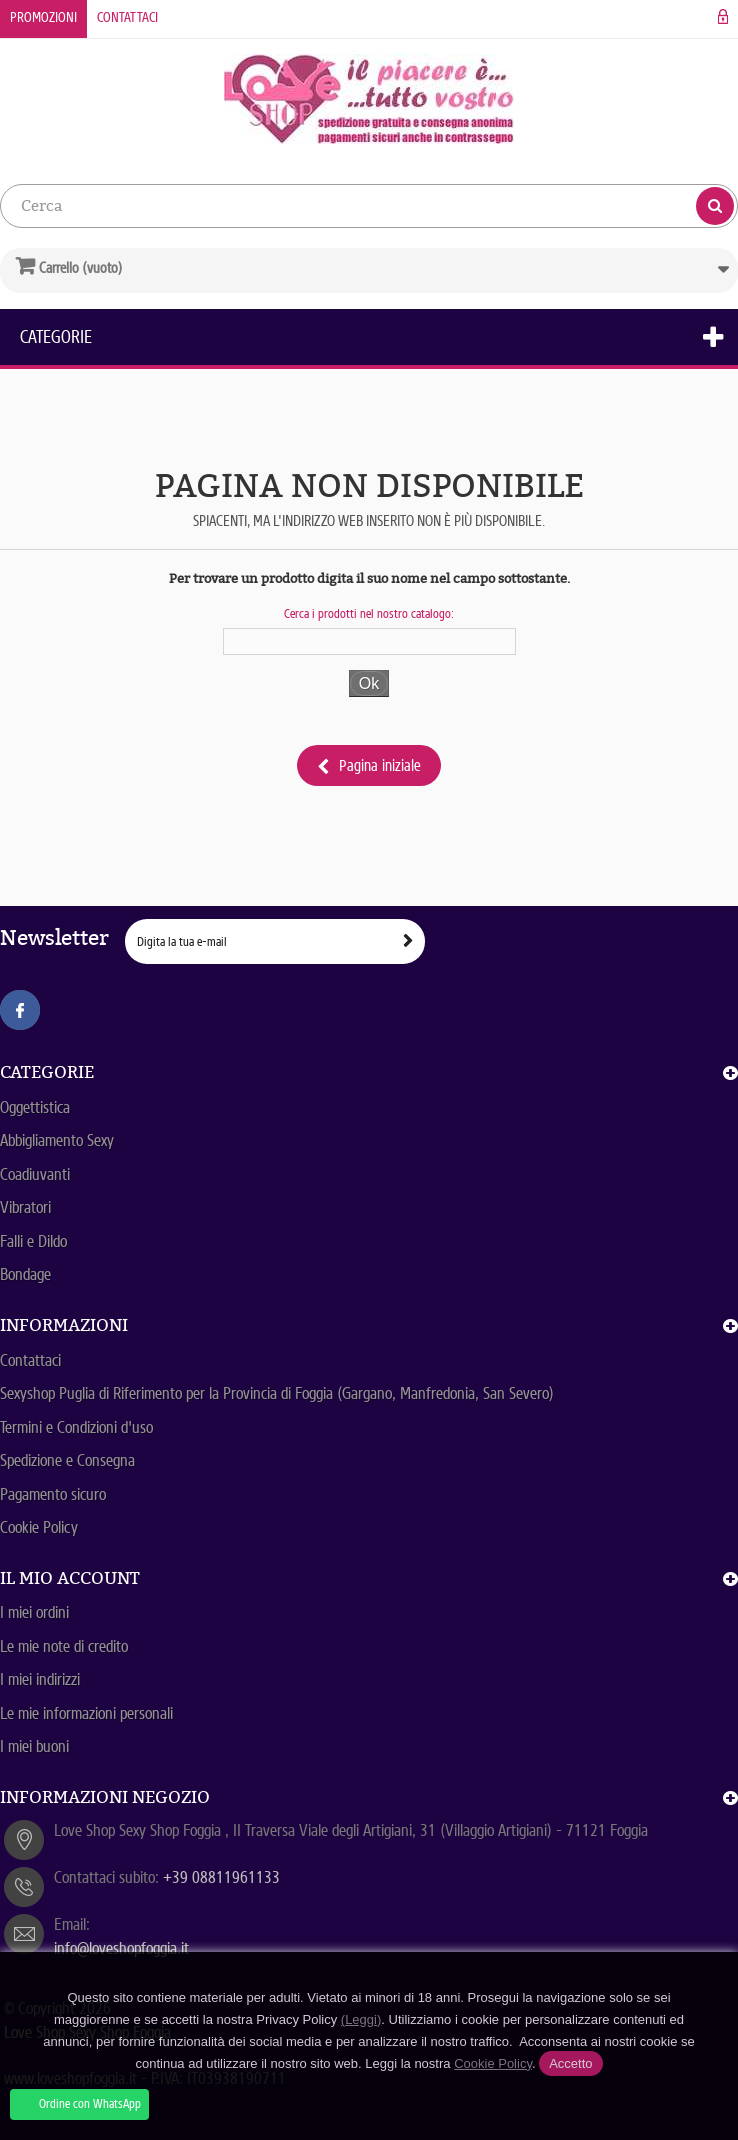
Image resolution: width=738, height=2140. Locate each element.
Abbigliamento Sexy (57, 1140)
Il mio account (70, 1578)
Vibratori (25, 1207)
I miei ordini (34, 1612)
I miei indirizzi (40, 1679)
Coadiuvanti (35, 1174)
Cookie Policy (39, 1527)
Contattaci (127, 17)
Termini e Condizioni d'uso (76, 1427)
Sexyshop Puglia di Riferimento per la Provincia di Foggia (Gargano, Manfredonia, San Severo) (277, 1393)
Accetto (570, 2063)
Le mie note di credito (64, 1646)
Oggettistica (35, 1107)
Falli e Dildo (33, 1241)
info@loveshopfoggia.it (121, 1948)
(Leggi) (361, 2019)
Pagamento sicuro (53, 1494)
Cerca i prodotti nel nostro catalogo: (369, 613)
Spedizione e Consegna (67, 1460)
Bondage (25, 1274)
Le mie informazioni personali (86, 1713)
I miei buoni (34, 1746)
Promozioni (43, 17)
